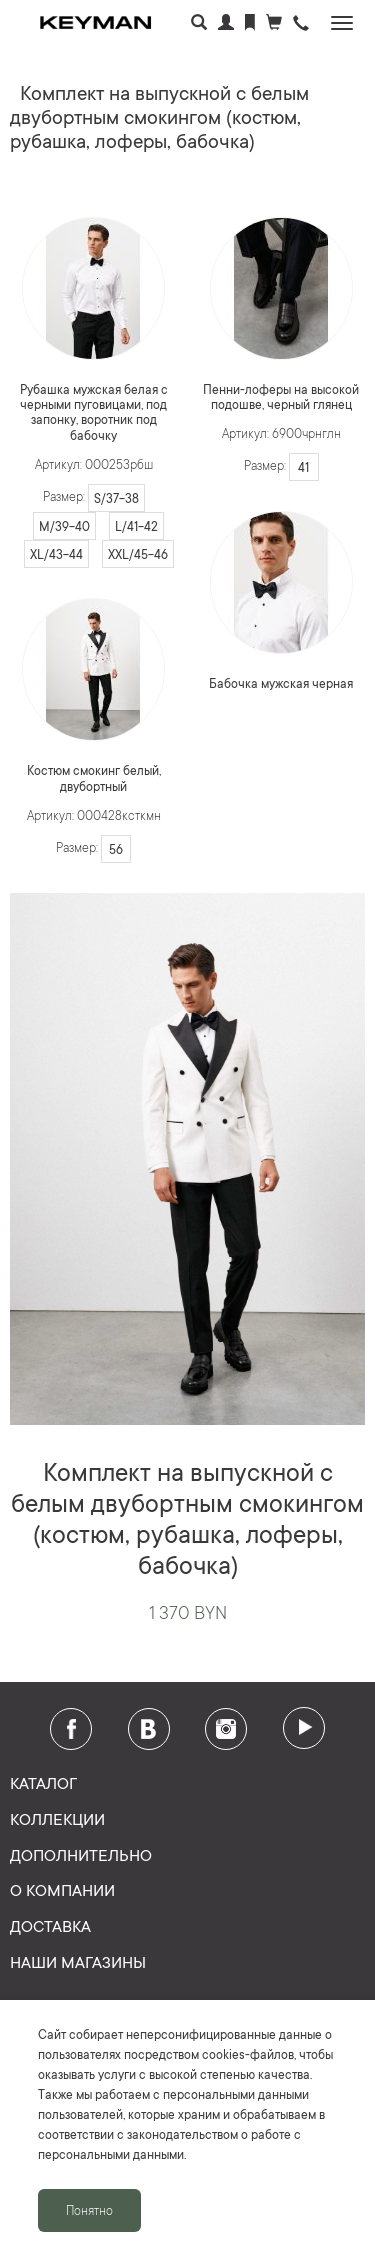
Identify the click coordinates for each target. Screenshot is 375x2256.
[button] (301, 24)
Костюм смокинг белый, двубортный (94, 777)
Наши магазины (78, 1961)
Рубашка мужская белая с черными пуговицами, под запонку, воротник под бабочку (94, 412)
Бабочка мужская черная (281, 683)
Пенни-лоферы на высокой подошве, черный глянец (281, 396)
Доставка (50, 1925)
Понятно (89, 2210)
